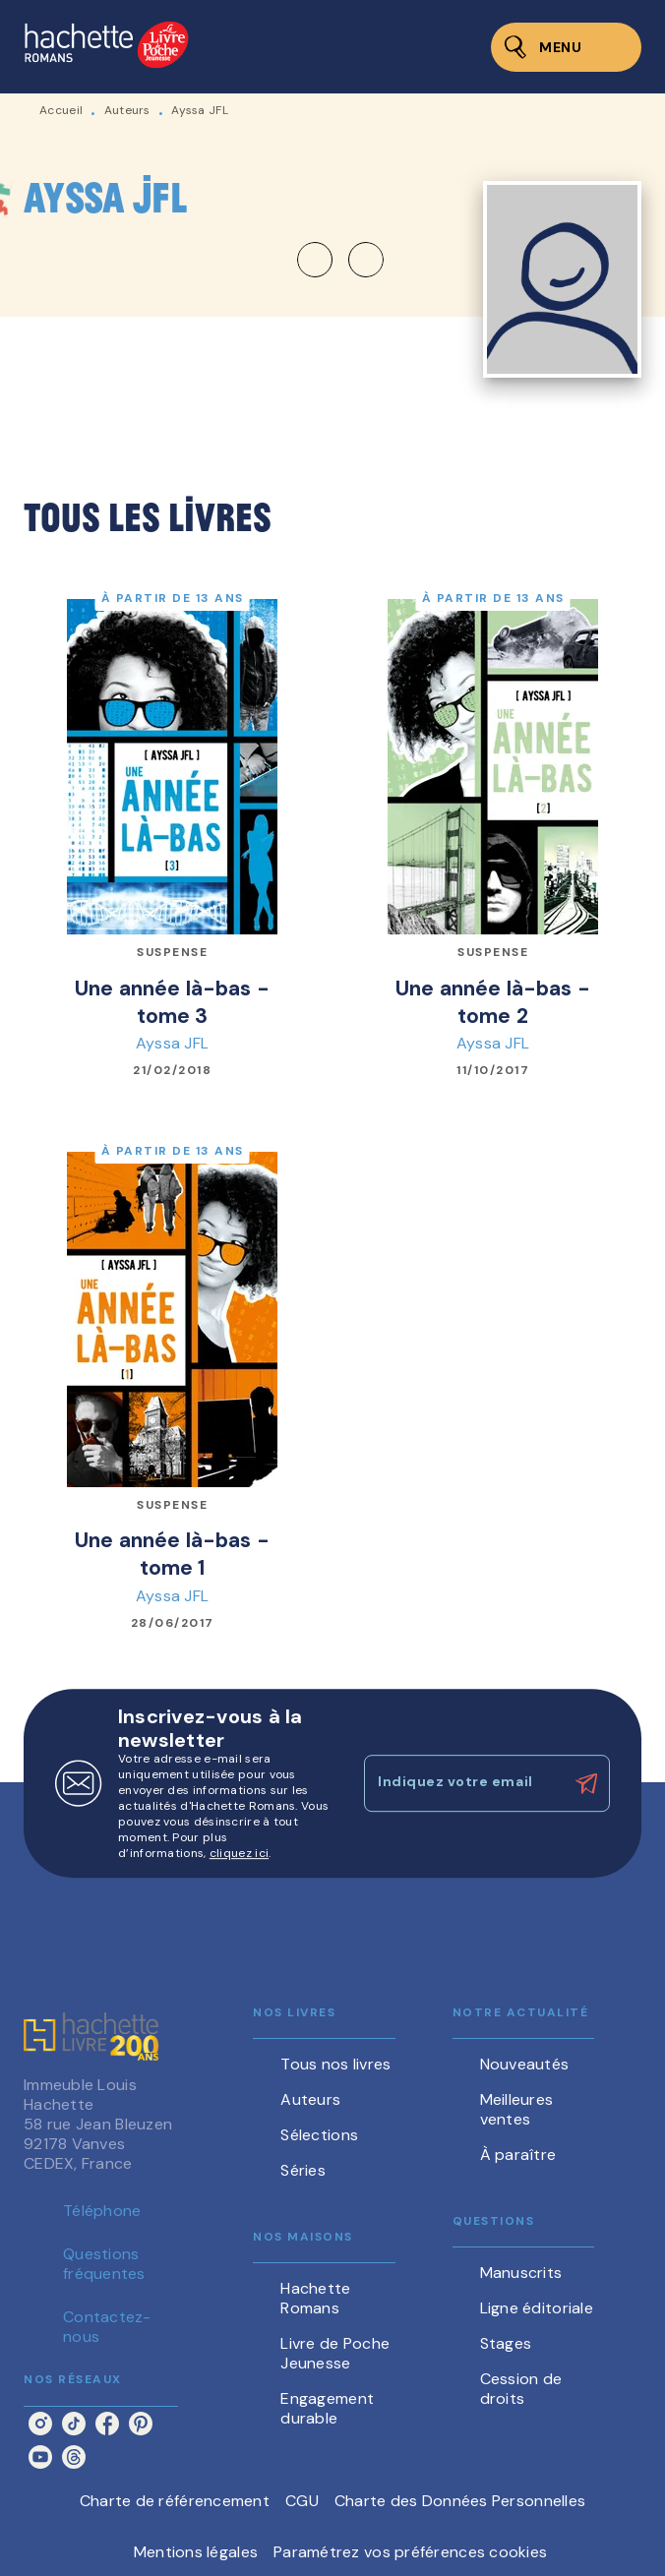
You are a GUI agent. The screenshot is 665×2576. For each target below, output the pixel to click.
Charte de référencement (175, 2500)
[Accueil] (106, 46)
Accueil (61, 110)
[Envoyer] (586, 1784)
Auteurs (127, 110)
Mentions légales (196, 2552)
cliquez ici (239, 1853)
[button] (340, 259)
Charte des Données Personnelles (459, 2500)
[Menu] (566, 47)
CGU (302, 2500)
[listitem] (40, 2423)
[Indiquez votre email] (462, 1783)
